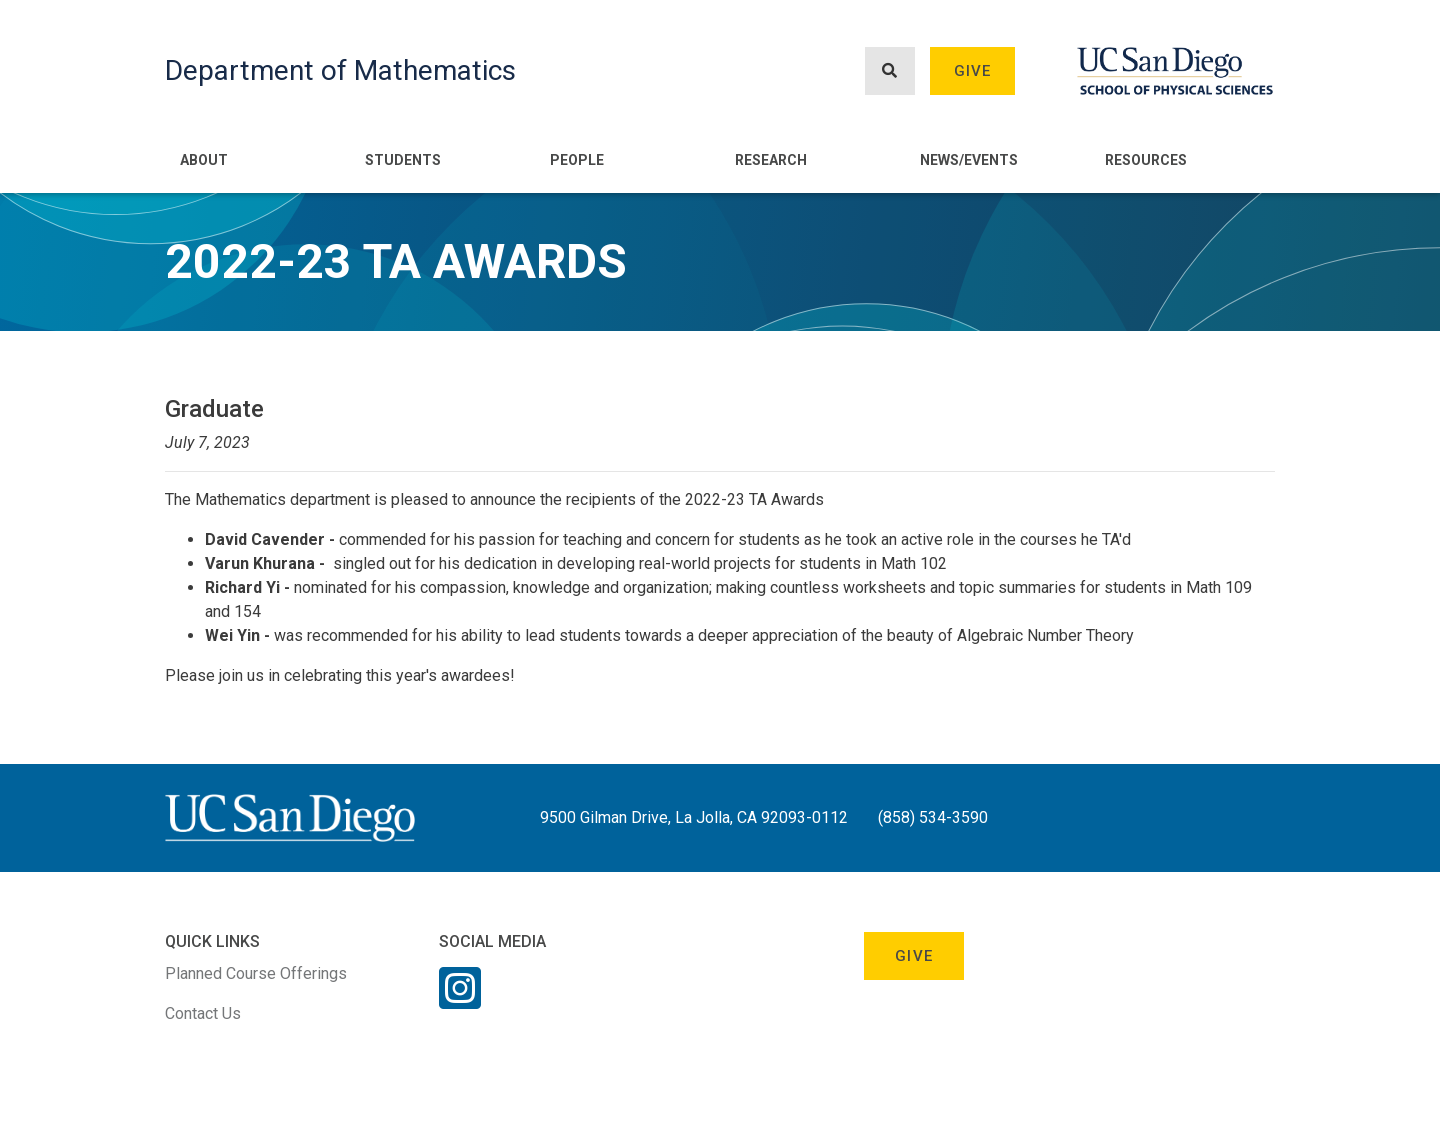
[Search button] (890, 71)
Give (973, 71)
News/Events (969, 160)
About (204, 160)
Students (403, 160)
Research (771, 160)
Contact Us (203, 1013)
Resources (1146, 160)
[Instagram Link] (460, 1001)
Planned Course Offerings (256, 973)
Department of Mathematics (340, 70)
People (577, 160)
